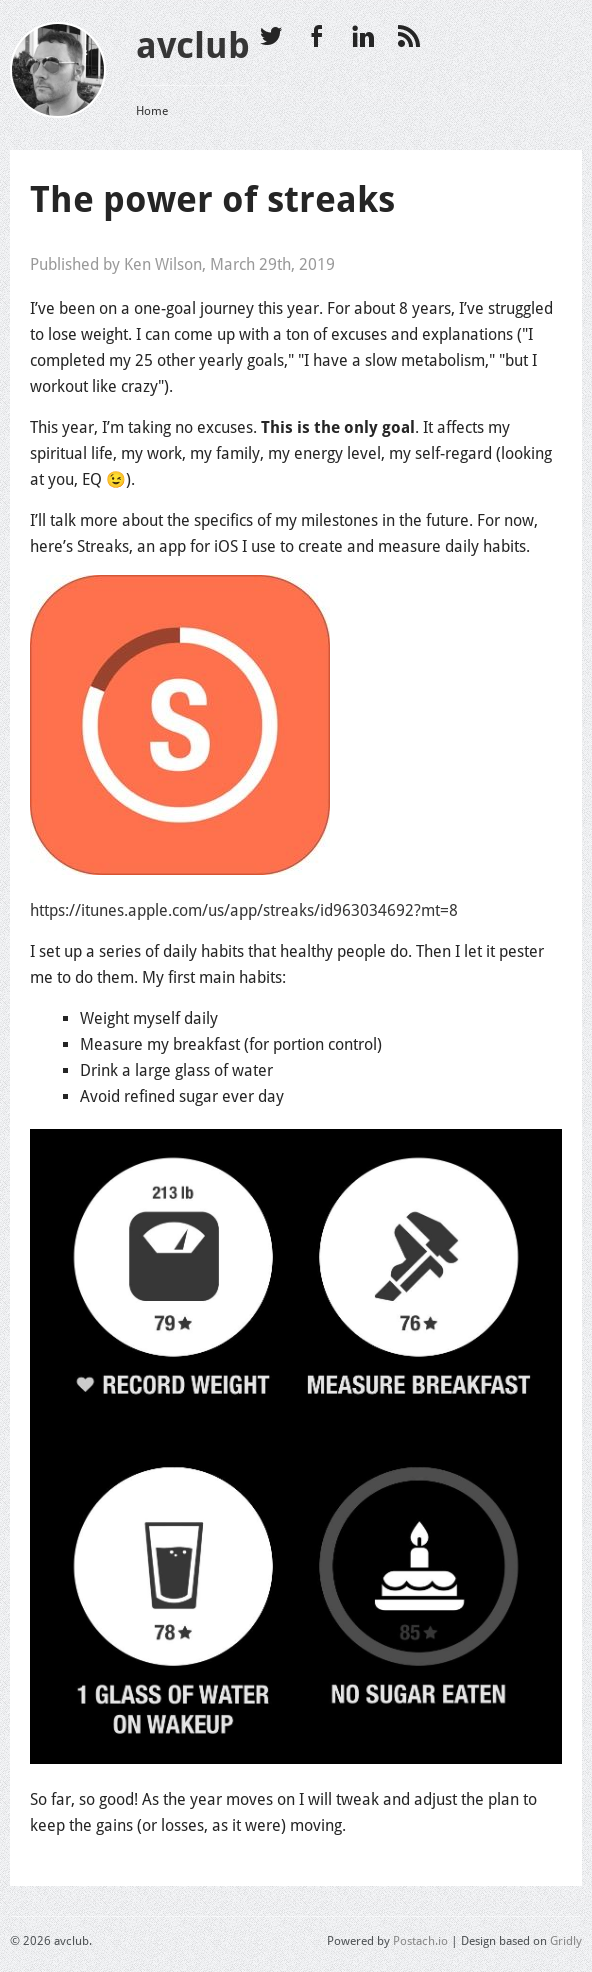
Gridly (566, 1941)
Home (152, 111)
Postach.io (420, 1941)
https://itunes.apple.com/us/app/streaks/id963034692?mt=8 (244, 910)
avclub (193, 45)
